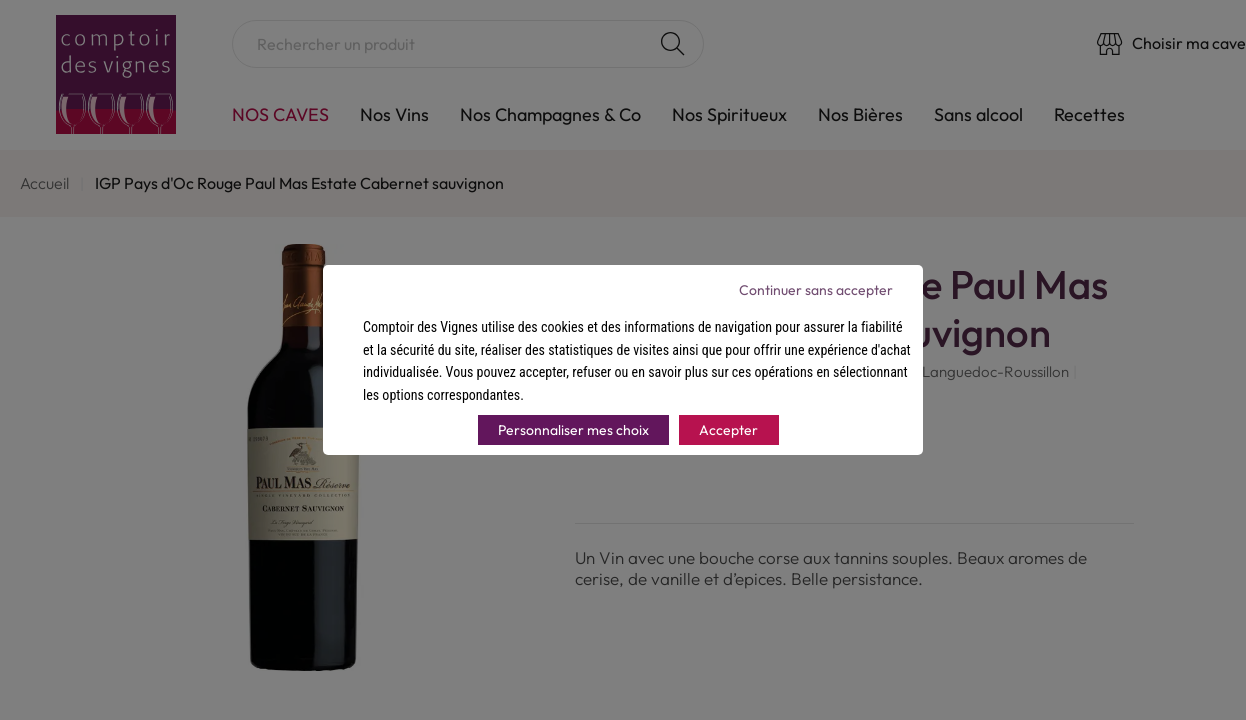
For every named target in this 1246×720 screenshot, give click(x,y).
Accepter (728, 430)
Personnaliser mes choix (573, 430)
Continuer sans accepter (816, 290)
